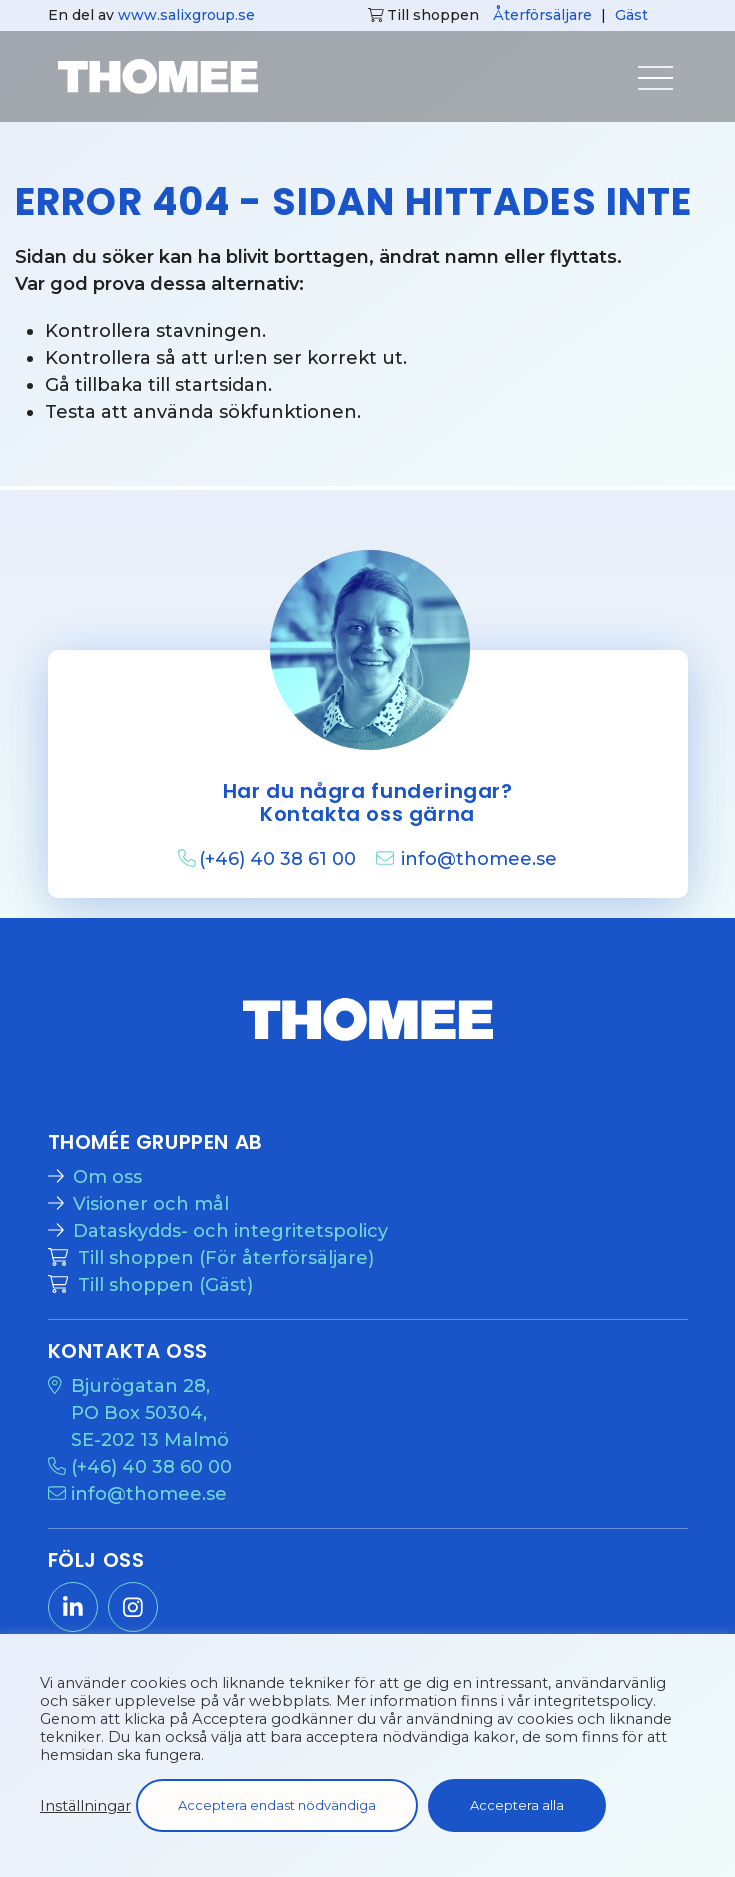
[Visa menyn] (638, 84)
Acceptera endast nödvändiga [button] (277, 1805)
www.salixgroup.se (186, 15)
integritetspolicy (593, 1701)
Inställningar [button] (85, 1806)
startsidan (221, 385)
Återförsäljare (542, 15)
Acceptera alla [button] (517, 1805)
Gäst (631, 15)
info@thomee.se (479, 859)
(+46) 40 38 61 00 (280, 859)
